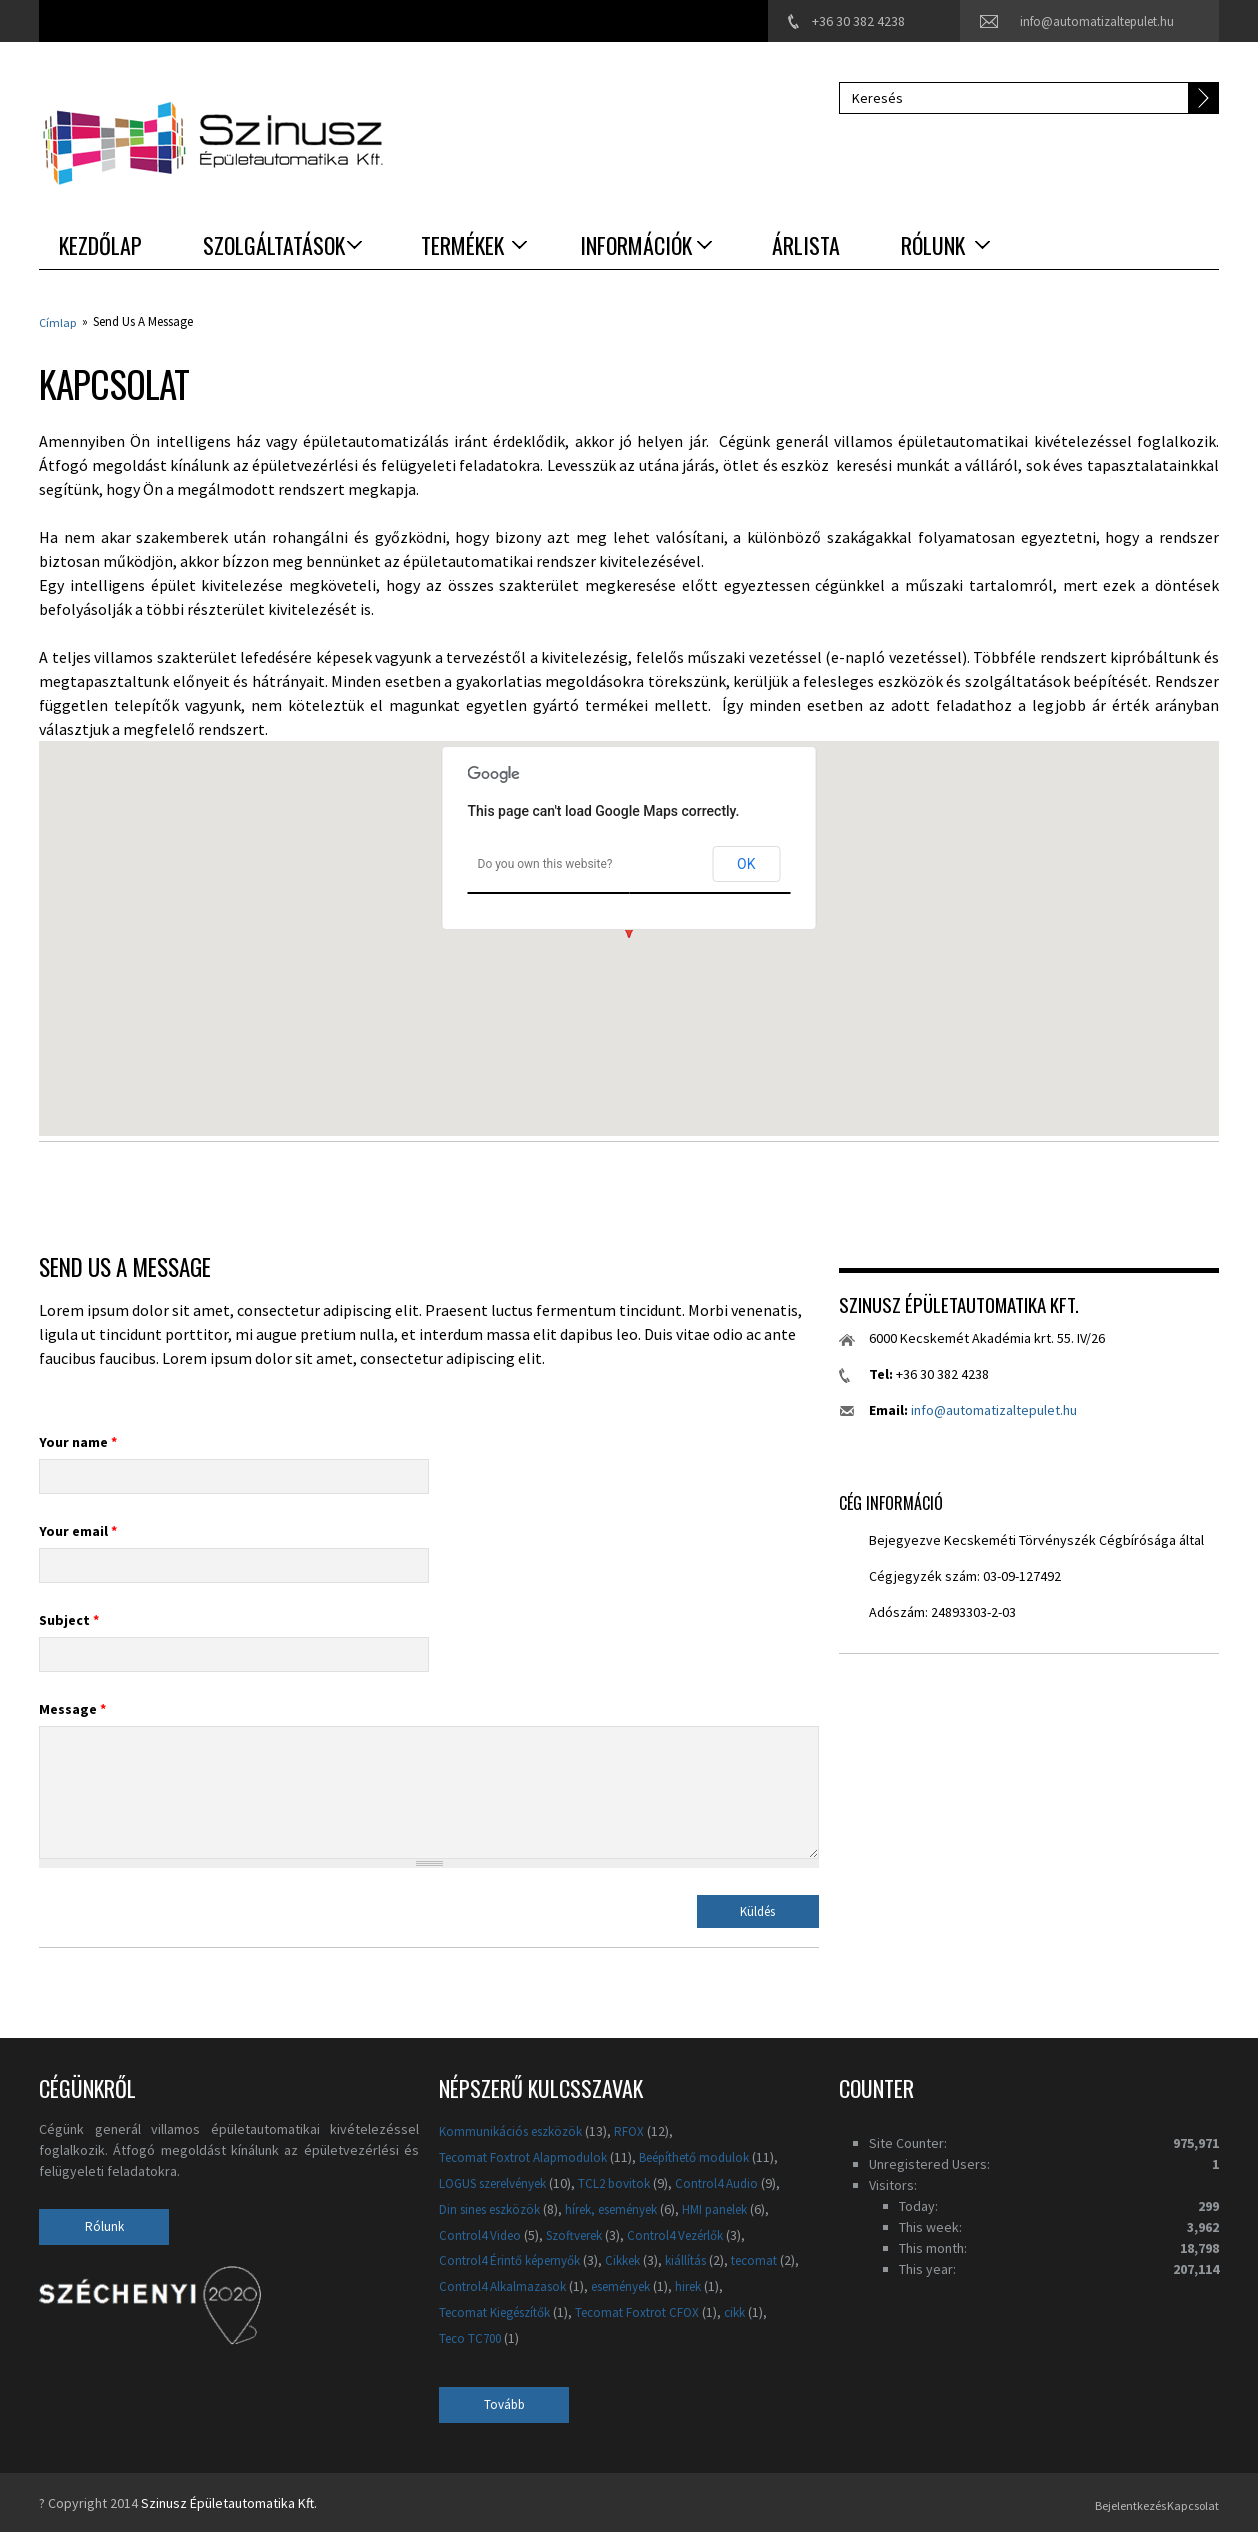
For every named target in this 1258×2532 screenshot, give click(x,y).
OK (746, 862)
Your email (78, 1529)
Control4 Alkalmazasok (583, 2285)
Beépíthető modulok (712, 2155)
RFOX (643, 2129)
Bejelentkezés (1098, 2501)
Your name (78, 1440)
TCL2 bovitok (635, 2181)
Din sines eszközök (496, 2207)
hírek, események (633, 2207)
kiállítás (708, 2259)
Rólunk (933, 245)
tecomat (464, 2285)
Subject (69, 1618)
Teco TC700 (522, 2336)
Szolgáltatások (274, 245)
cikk (451, 2336)
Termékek (462, 245)
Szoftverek (585, 2233)
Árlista (806, 245)
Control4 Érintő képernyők (517, 2259)
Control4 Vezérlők (696, 2233)
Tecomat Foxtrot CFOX (713, 2311)
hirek (454, 2311)
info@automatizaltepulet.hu (1091, 21)
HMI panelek (748, 2207)
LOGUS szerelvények (502, 2181)
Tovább (504, 2402)
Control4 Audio (743, 2181)
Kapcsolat (1189, 2501)
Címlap (58, 321)
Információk (636, 245)
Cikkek (641, 2259)
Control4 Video (483, 2233)
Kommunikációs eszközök (517, 2129)
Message (72, 1707)
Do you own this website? (545, 862)
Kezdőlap (100, 245)
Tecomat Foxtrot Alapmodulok (529, 2155)
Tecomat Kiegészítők (557, 2311)
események (711, 2285)
